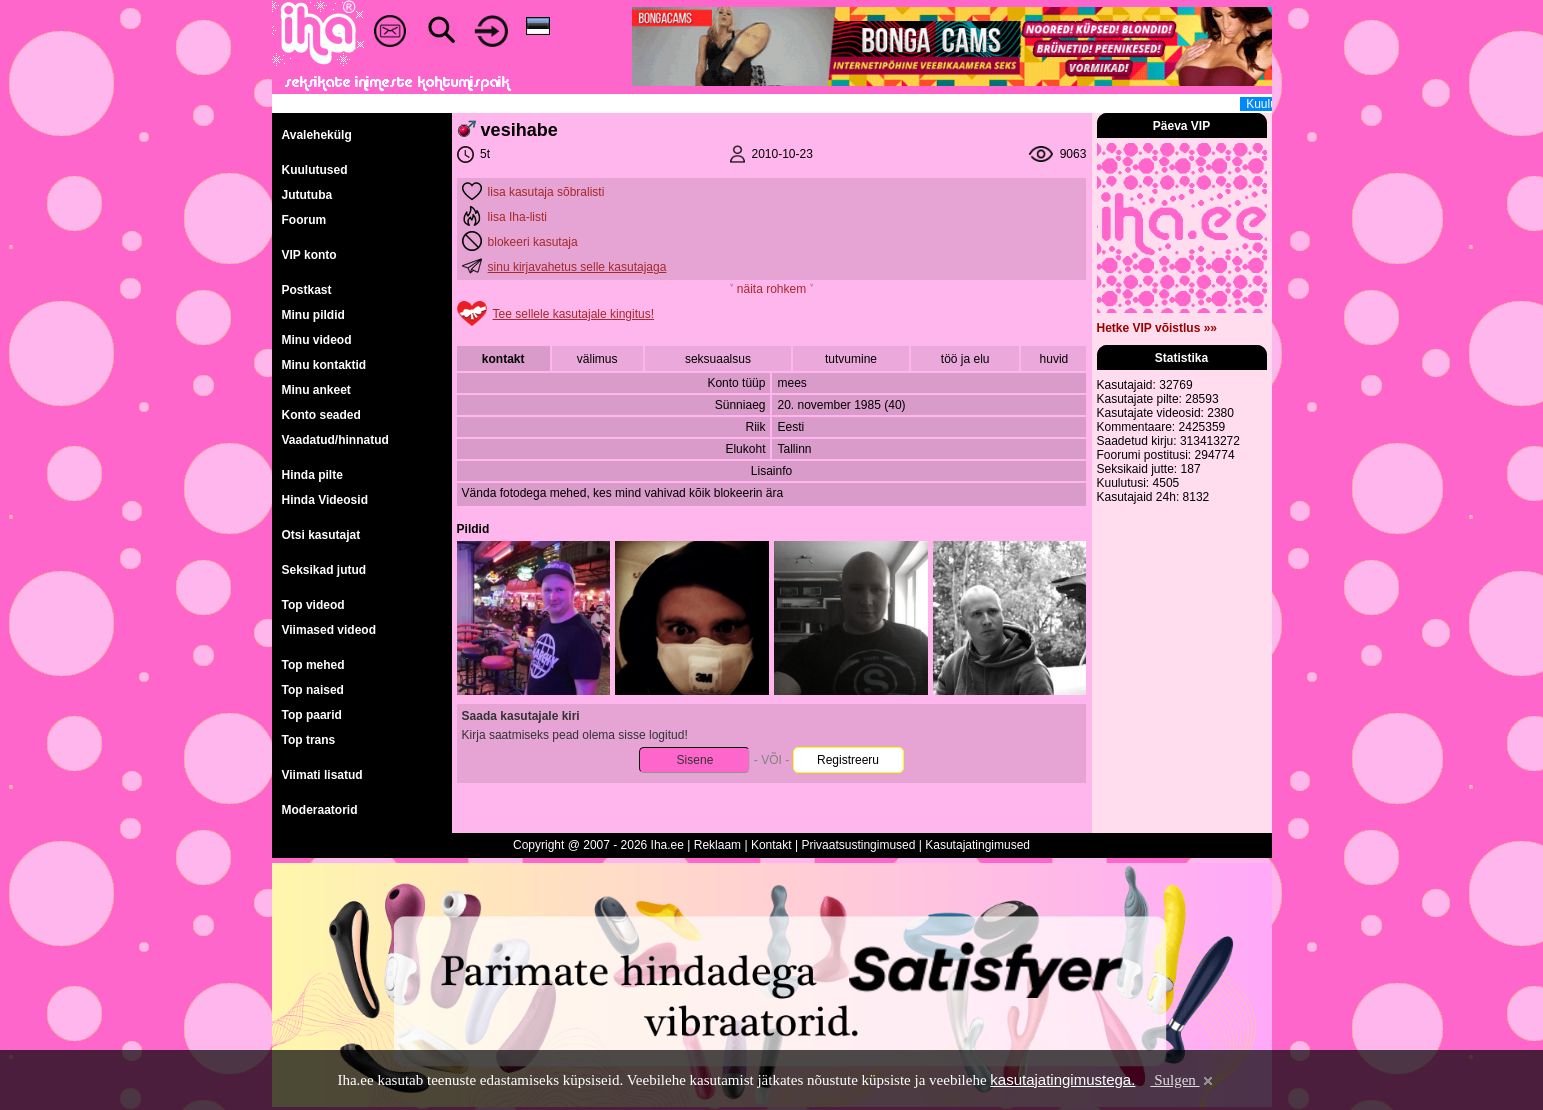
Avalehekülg (317, 135)
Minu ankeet (316, 390)
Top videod (313, 605)
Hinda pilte (312, 475)
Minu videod (317, 340)
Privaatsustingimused (858, 845)
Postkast (307, 290)
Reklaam (717, 845)
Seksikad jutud (324, 570)
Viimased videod (329, 630)
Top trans (309, 740)
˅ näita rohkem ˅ (771, 289)
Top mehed (313, 665)
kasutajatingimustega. (1062, 1079)
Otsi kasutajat (321, 535)
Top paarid (312, 715)
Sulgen (1182, 1080)
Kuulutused (315, 170)
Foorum (304, 220)
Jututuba (307, 195)
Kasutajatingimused (977, 845)
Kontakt (771, 845)
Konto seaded (321, 415)
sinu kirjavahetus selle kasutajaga (577, 267)
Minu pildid (313, 315)
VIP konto (309, 255)
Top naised (313, 690)
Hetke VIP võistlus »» (1157, 328)
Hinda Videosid (325, 500)
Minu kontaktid (324, 365)
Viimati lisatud (322, 775)
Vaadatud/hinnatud (335, 440)
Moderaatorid (320, 810)
